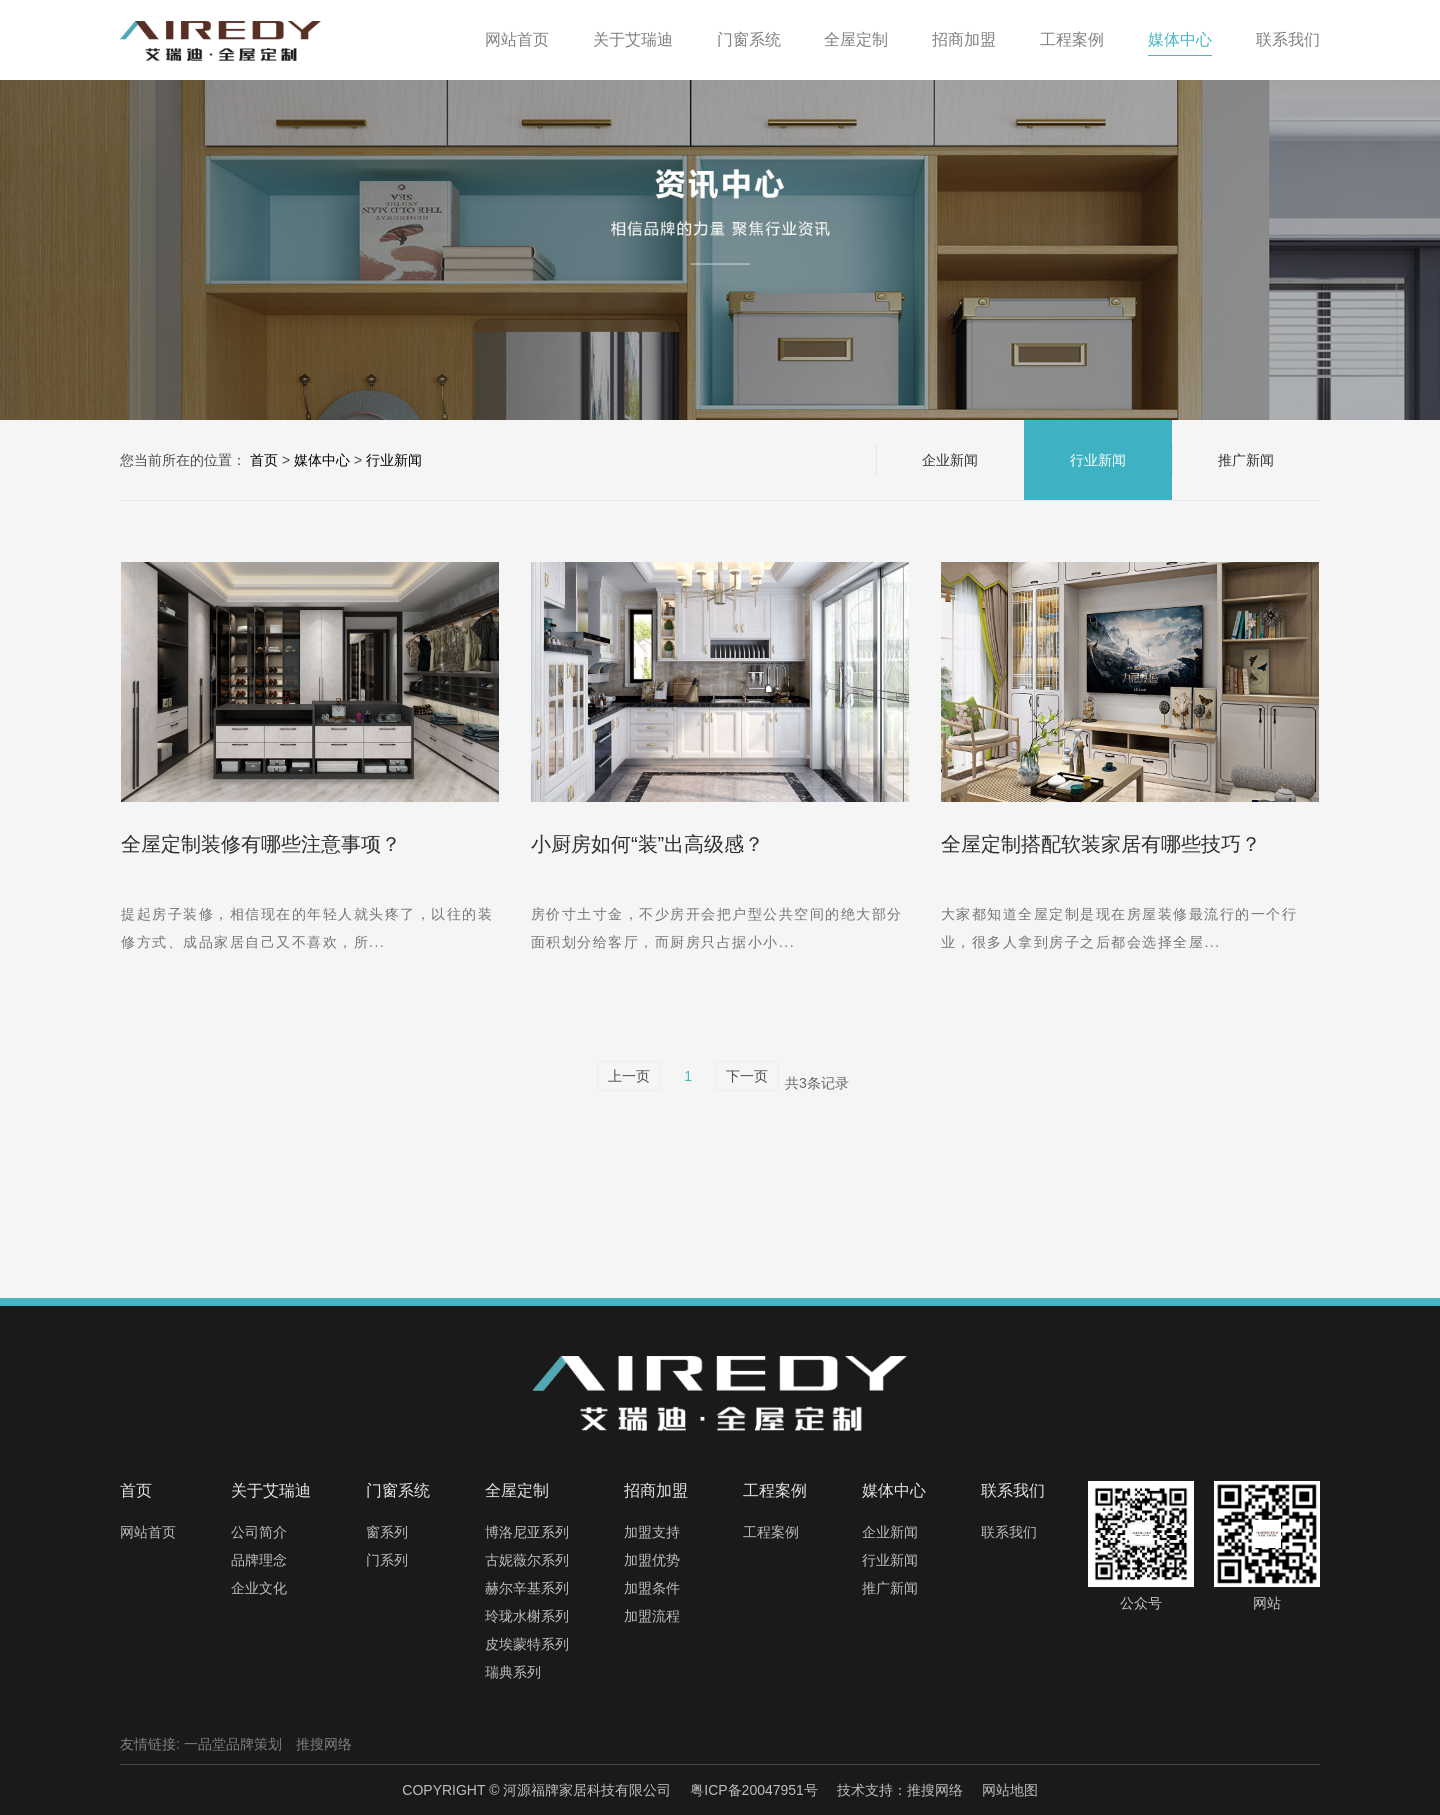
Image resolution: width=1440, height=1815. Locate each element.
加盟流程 (652, 1616)
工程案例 (771, 1532)
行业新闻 (394, 460)
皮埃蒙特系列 (527, 1644)
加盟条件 (652, 1588)
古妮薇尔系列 (527, 1560)
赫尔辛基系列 (527, 1588)
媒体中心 (322, 460)
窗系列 (387, 1532)
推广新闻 (1246, 460)
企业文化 (259, 1588)
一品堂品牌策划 (233, 1744)
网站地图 (1010, 1790)
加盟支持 (652, 1532)
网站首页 (148, 1532)
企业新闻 (950, 460)
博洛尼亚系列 (527, 1532)
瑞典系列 (513, 1672)
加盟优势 (652, 1560)
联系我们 (1009, 1532)
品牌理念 (259, 1560)
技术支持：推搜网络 (900, 1790)
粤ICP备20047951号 (754, 1790)
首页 (264, 460)
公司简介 (259, 1532)
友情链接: (150, 1744)
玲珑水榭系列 (527, 1616)
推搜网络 (324, 1744)
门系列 (387, 1560)
